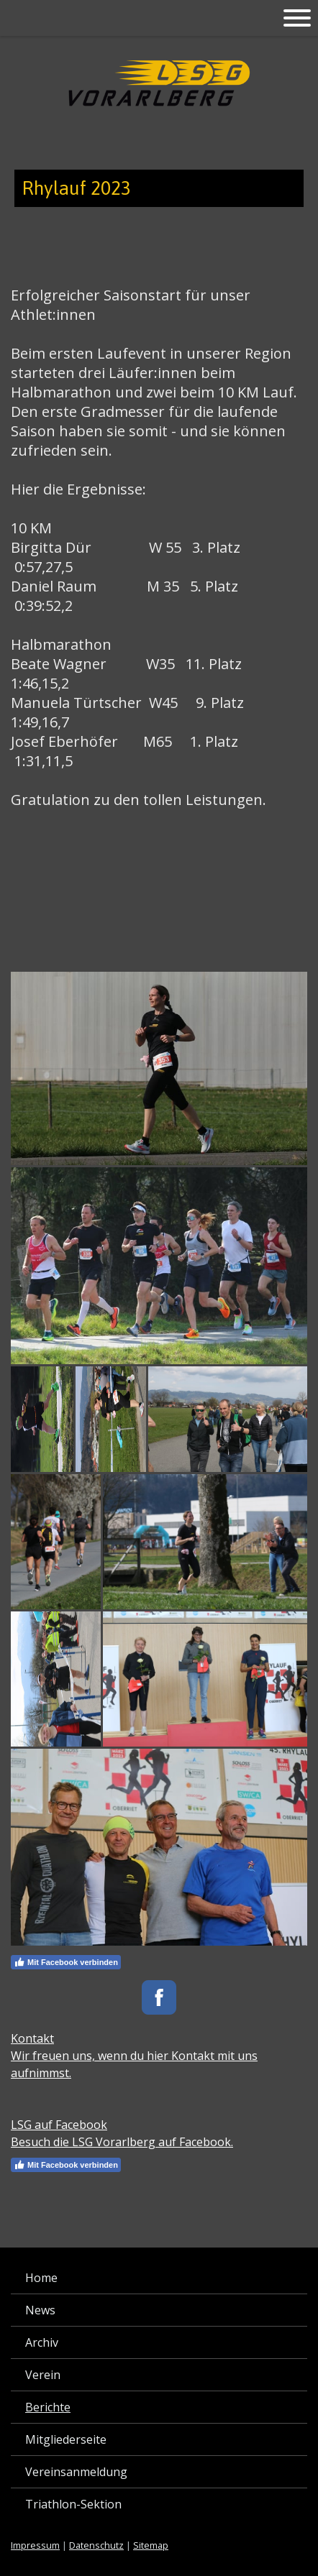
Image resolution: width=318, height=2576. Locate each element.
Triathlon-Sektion (73, 2504)
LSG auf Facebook (59, 2125)
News (40, 2310)
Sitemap (150, 2545)
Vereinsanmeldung (76, 2472)
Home (41, 2278)
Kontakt (32, 2038)
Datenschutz (96, 2545)
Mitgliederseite (65, 2439)
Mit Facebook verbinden (66, 1962)
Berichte (48, 2407)
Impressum (35, 2545)
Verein (42, 2375)
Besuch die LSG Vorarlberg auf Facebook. (122, 2142)
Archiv (41, 2342)
